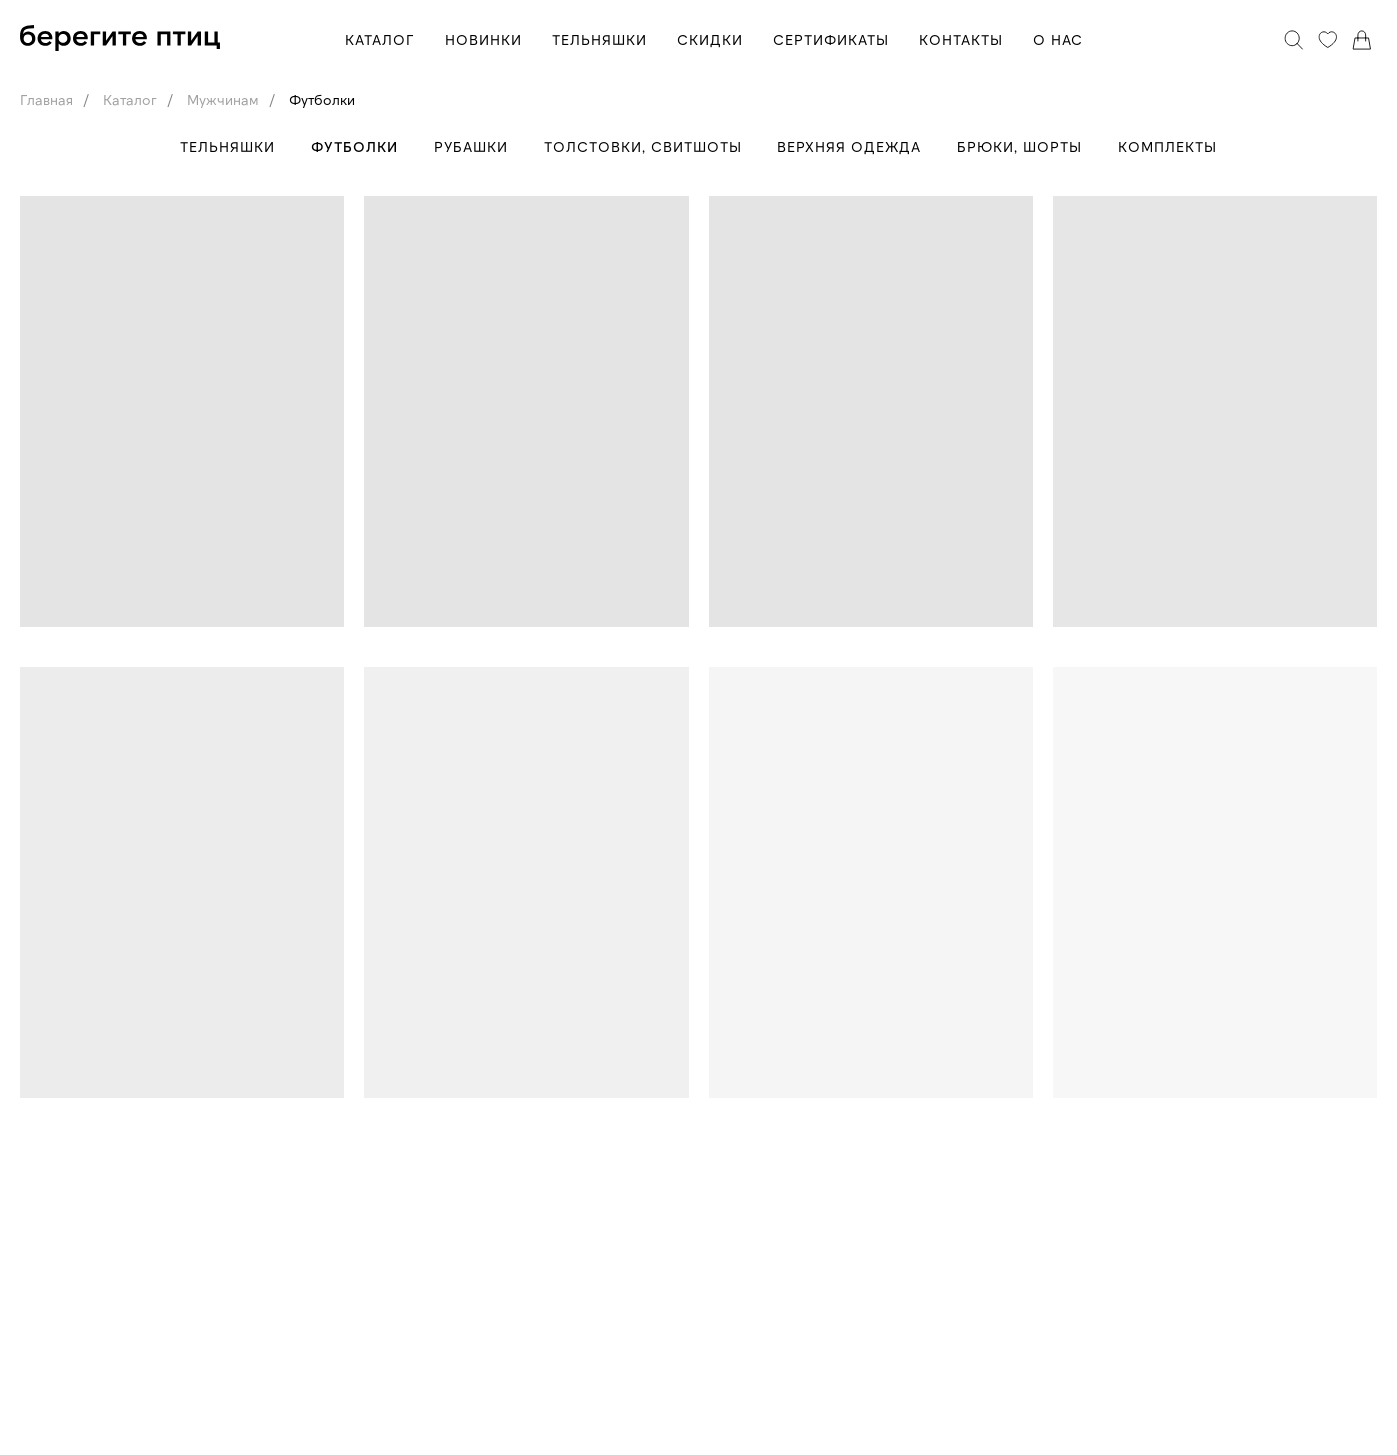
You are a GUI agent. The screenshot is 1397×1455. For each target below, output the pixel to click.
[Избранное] (1328, 40)
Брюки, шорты (1024, 146)
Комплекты (1174, 146)
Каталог (130, 99)
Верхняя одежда (852, 146)
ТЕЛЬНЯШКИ (599, 39)
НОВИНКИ (483, 39)
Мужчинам (223, 99)
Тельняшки (221, 146)
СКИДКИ (710, 39)
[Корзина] (1362, 40)
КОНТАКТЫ (961, 39)
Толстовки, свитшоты (643, 146)
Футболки (322, 99)
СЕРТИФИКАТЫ (831, 39)
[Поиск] (1294, 40)
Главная (46, 99)
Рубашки (469, 146)
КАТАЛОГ (380, 39)
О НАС (1058, 39)
